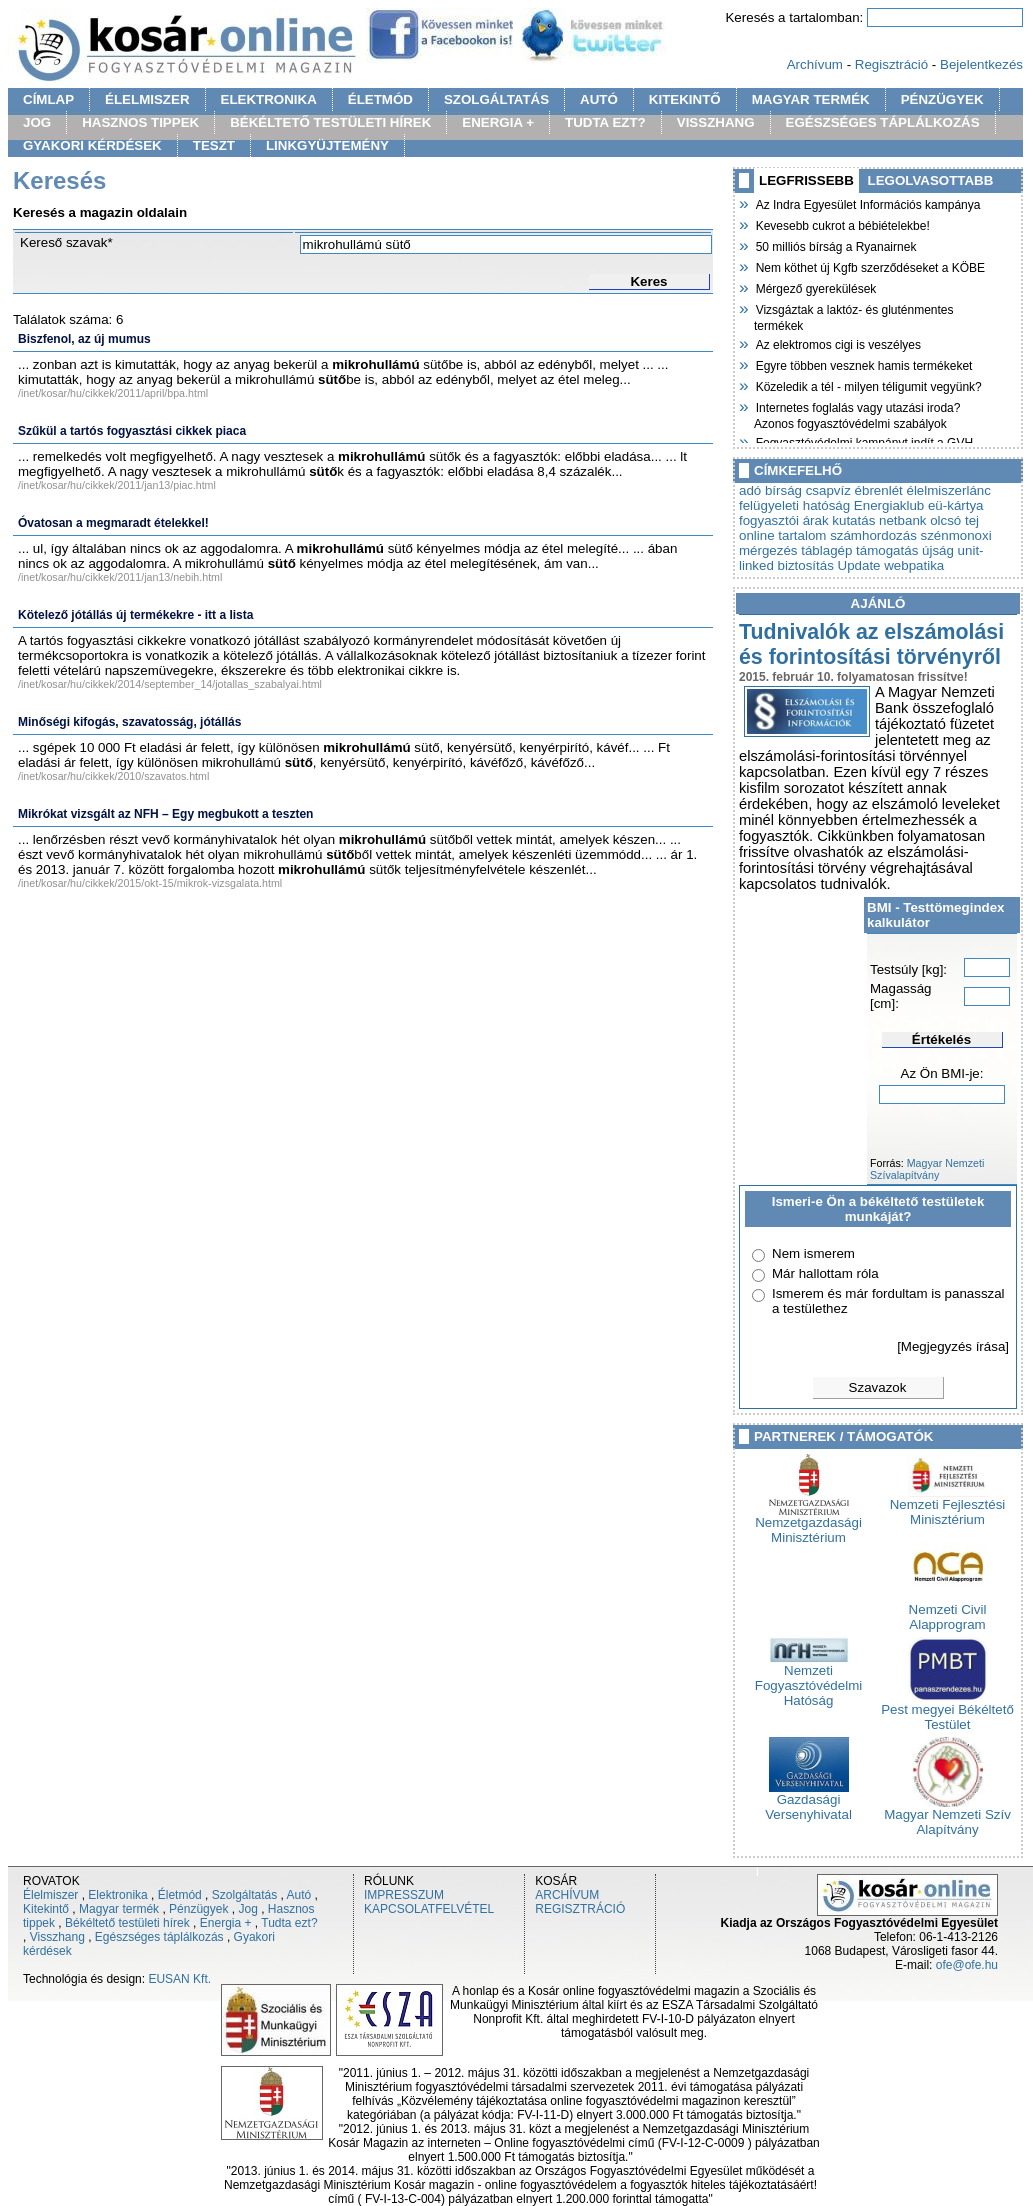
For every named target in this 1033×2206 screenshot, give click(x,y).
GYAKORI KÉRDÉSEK (92, 145)
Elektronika (117, 1895)
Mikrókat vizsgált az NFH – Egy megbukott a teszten (165, 814)
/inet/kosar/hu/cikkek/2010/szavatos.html (113, 776)
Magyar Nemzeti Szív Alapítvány (947, 1816)
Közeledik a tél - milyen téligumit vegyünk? (868, 385)
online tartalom (782, 535)
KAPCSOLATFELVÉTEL (429, 1909)
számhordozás (873, 535)
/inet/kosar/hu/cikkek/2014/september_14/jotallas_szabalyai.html (170, 684)
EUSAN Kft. (179, 1979)
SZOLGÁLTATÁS (496, 99)
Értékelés (941, 1039)
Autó (299, 1895)
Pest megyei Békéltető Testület (947, 1711)
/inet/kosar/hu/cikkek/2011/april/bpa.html (113, 393)
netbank (902, 520)
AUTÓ (599, 99)
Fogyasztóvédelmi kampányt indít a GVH (863, 441)
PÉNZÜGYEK (942, 99)
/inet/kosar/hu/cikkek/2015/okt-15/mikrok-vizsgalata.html (150, 883)
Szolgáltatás (244, 1895)
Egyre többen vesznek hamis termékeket (863, 364)
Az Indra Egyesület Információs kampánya (867, 203)
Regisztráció (891, 64)
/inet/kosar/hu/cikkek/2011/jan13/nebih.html (120, 577)
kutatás (853, 520)
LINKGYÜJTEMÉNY (327, 145)
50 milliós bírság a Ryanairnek (835, 245)
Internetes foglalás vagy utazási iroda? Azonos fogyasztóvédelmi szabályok (857, 413)
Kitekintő (46, 1909)
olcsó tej (954, 520)
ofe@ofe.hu (967, 1965)
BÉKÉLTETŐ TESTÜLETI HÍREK (330, 122)
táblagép (826, 550)
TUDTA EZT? (605, 122)
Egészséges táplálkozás (159, 1937)
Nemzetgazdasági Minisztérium (808, 1524)
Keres (648, 281)
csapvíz (828, 490)
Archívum (815, 64)
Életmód (180, 1895)
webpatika (914, 565)
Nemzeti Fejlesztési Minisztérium (948, 1506)
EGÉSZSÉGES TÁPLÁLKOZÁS (883, 122)
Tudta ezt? (289, 1923)
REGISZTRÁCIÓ (580, 1909)
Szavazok (878, 1387)
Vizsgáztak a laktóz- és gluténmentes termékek (854, 315)
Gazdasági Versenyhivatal (808, 1801)
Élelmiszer (50, 1895)
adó (750, 490)
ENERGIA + (498, 122)
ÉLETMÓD (380, 99)
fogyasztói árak (784, 520)
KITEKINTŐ (685, 99)
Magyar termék (119, 1909)
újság (938, 550)
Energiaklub (889, 505)
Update (859, 565)
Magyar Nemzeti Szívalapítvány (927, 1169)
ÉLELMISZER (147, 99)
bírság (783, 490)
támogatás (887, 550)
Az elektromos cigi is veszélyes (837, 343)
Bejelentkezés (981, 64)
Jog (247, 1909)
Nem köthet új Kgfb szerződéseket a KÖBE (869, 266)
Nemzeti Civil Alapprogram (948, 1611)
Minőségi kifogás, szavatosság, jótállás (129, 722)
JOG (37, 122)
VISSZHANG (716, 122)
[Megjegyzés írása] (953, 1346)
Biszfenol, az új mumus (84, 339)
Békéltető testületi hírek (127, 1923)
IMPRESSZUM (404, 1895)
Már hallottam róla (825, 1273)
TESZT (214, 145)
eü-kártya (956, 505)
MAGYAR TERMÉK (811, 99)
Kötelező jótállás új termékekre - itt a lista (135, 615)
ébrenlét (879, 490)
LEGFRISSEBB (806, 180)
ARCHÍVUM (567, 1895)
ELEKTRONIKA (269, 99)
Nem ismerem (813, 1253)
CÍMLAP (48, 99)
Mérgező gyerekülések (815, 287)
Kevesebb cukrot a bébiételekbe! (842, 224)
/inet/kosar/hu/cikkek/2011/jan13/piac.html (117, 485)
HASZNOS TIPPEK (140, 122)
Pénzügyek (198, 1909)
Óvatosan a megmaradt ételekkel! (113, 523)
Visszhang (57, 1937)
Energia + (226, 1923)
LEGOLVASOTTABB (931, 180)
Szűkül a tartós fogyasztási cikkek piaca (132, 431)
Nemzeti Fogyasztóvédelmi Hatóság (808, 1679)
